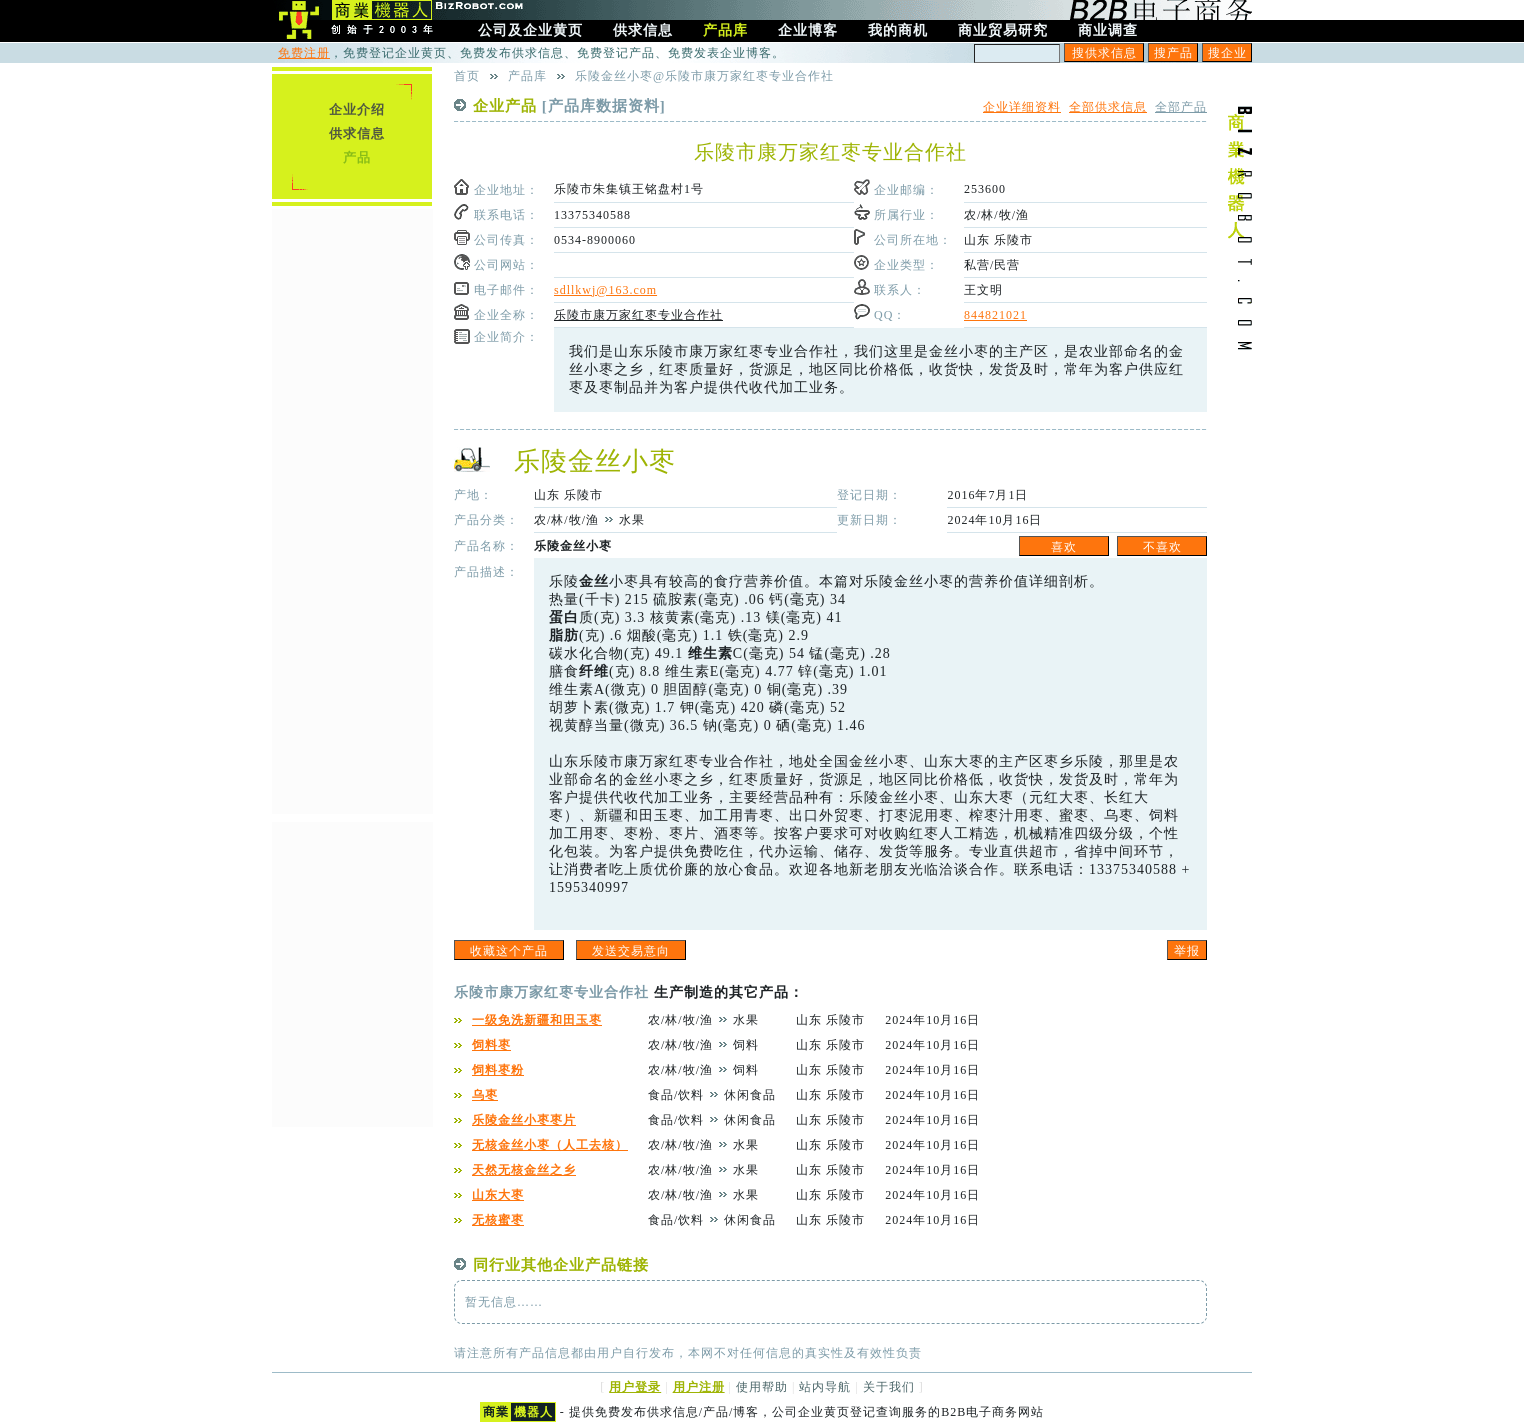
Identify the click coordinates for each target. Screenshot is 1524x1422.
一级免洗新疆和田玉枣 (537, 1020)
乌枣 (485, 1095)
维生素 (710, 653)
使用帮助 (762, 1387)
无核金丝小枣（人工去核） (550, 1145)
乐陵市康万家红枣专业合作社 (638, 315)
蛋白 (564, 617)
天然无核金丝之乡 (524, 1170)
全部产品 (1181, 107)
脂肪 (564, 635)
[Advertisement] (352, 509)
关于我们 (889, 1387)
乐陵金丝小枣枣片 (524, 1120)
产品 (357, 157)
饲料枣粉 (498, 1070)
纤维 (594, 671)
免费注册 (304, 53)
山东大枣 (498, 1195)
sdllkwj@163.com (605, 290)
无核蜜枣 (498, 1220)
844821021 (995, 315)
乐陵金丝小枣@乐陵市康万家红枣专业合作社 (704, 76)
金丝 (594, 581)
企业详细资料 (1022, 107)
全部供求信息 (1108, 107)
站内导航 (825, 1387)
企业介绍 (357, 109)
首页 (467, 76)
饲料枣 (491, 1045)
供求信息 (357, 133)
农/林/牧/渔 (996, 215)
